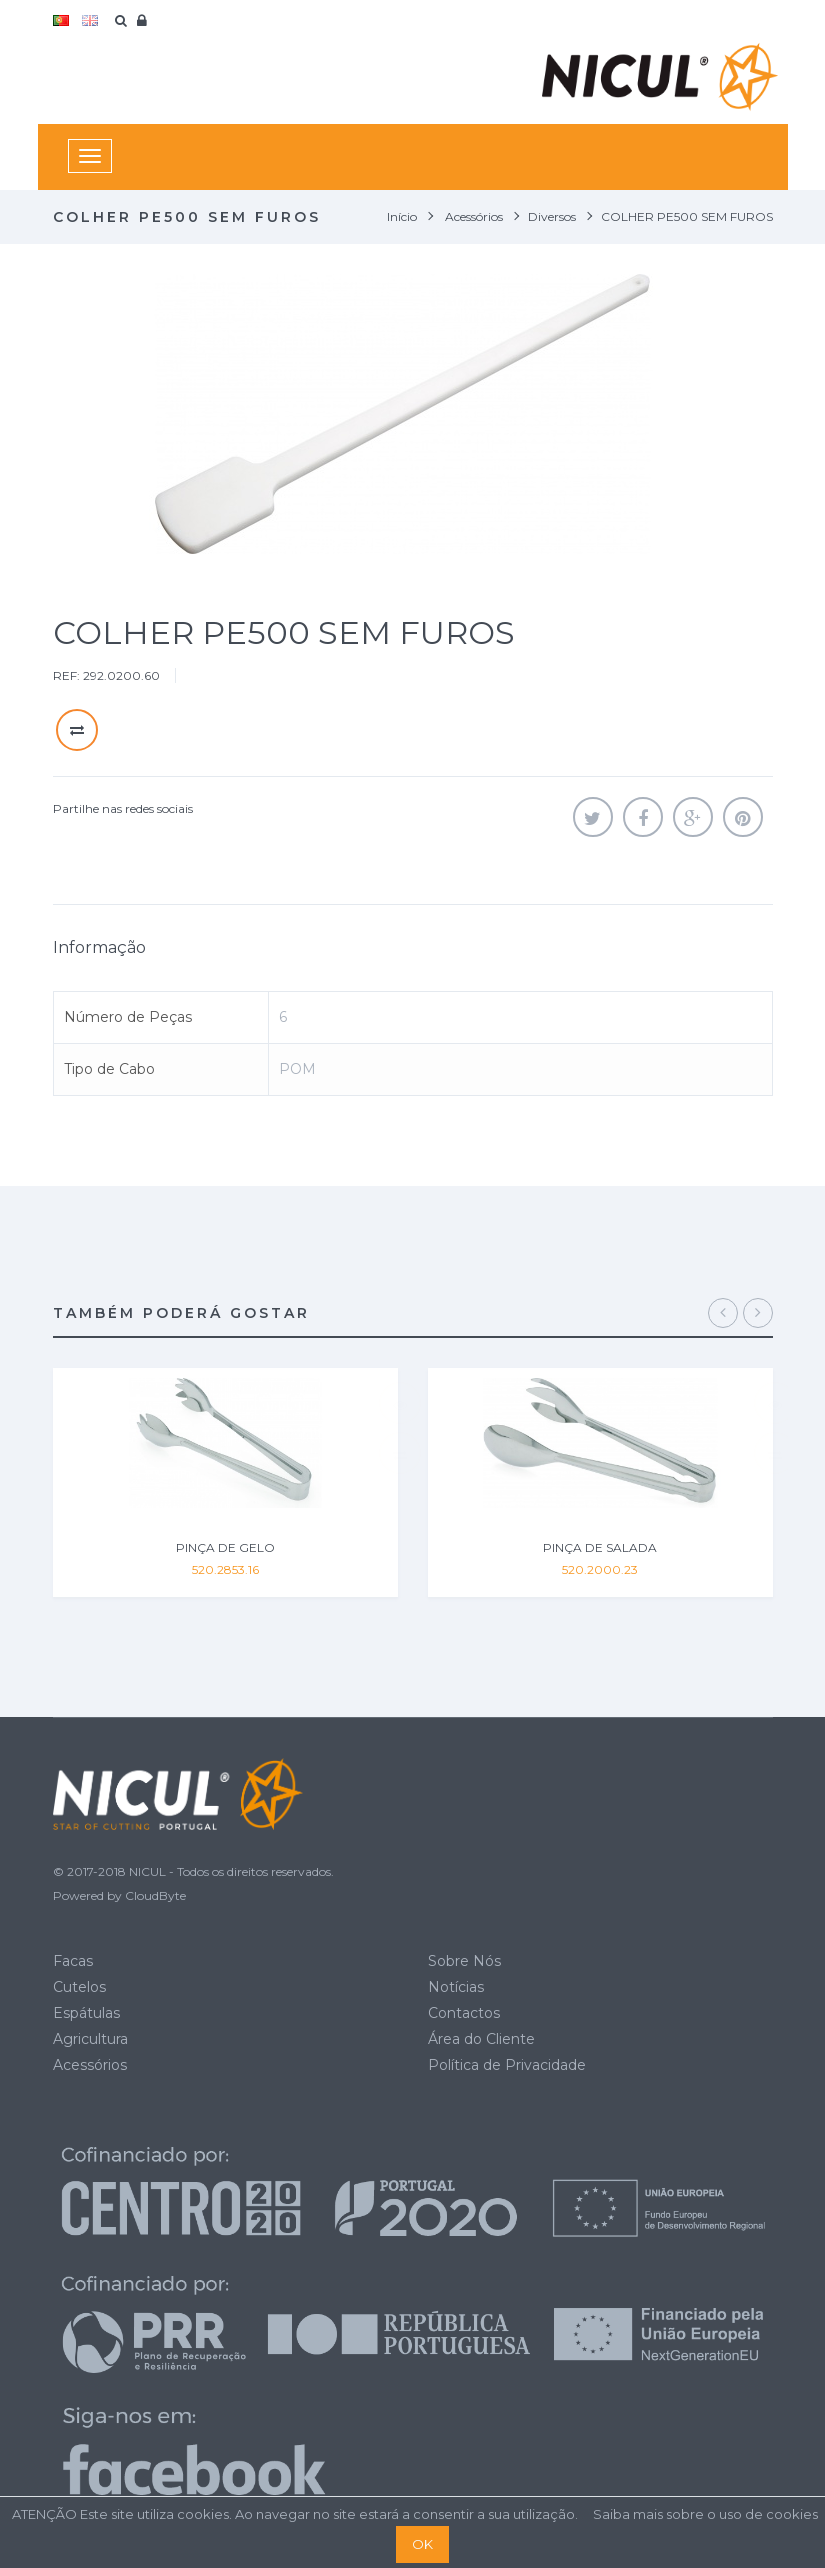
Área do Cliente (481, 2039)
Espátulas (86, 2013)
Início (402, 216)
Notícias (456, 1987)
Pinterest (743, 817)
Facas (73, 1961)
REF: (66, 675)
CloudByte (155, 1895)
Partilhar (643, 817)
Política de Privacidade (507, 2065)
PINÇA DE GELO (225, 1547)
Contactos (464, 2013)
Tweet (593, 817)
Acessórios (90, 2065)
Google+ (693, 817)
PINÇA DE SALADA (600, 1547)
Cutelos (79, 1987)
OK (422, 2544)
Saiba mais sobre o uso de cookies (705, 2514)
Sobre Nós (464, 1961)
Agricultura (90, 2039)
